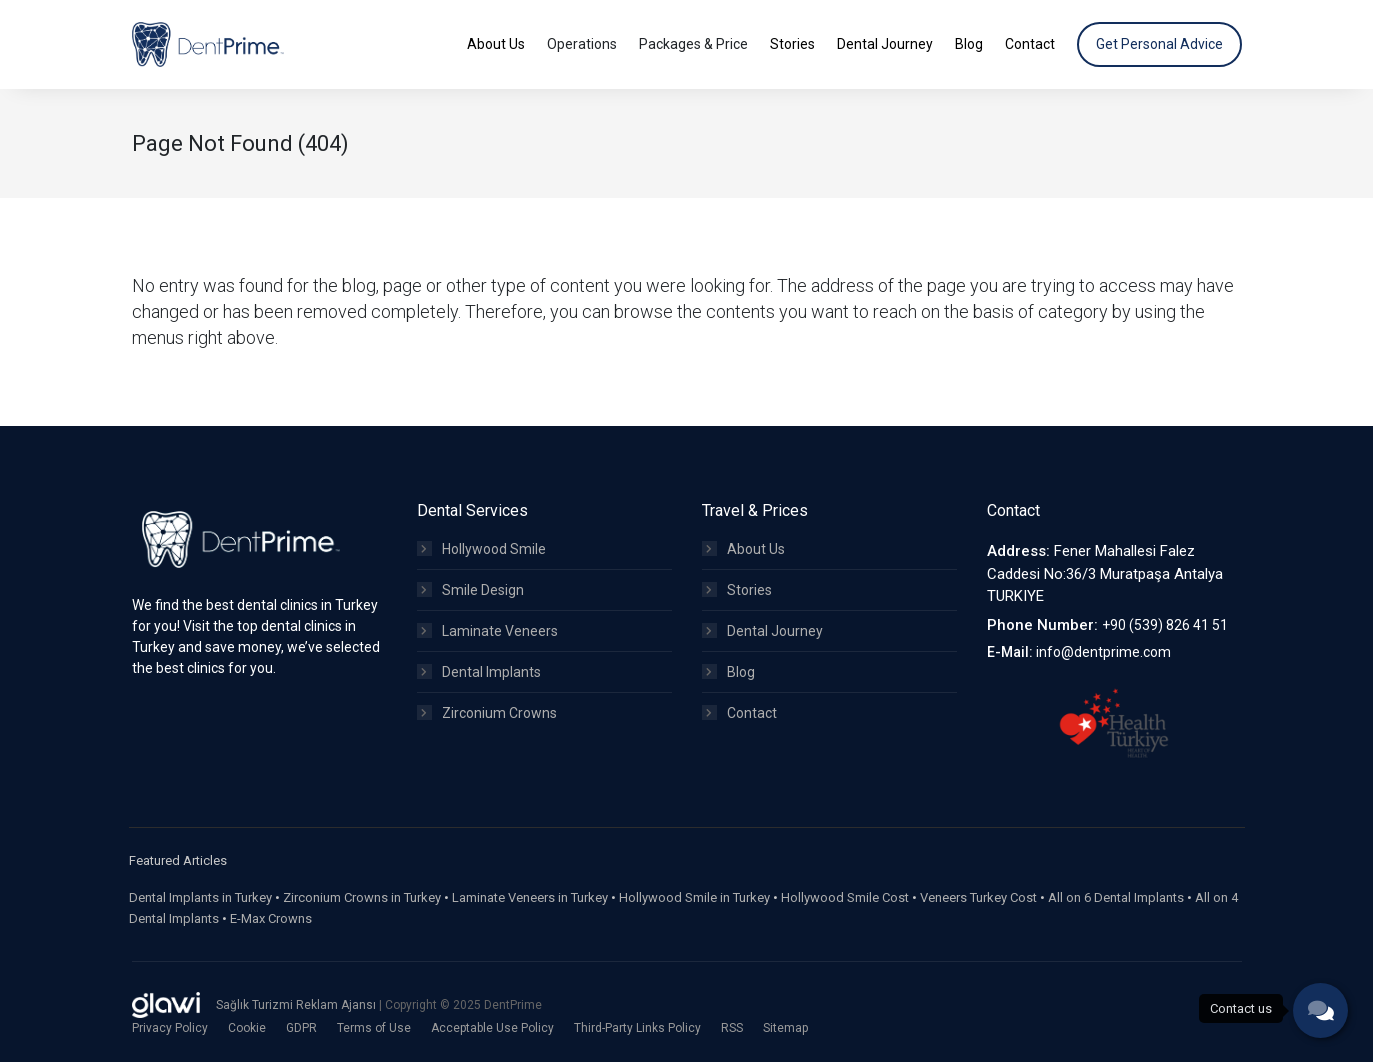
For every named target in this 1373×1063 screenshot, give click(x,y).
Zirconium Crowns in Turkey (362, 898)
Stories (737, 591)
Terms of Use (374, 1029)
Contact (739, 714)
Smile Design (470, 591)
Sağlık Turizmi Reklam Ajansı (297, 1006)
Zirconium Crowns (487, 714)
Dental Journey (762, 632)
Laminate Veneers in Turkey (530, 898)
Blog (728, 673)
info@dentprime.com (1103, 653)
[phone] (1320, 1010)
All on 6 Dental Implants (1116, 898)
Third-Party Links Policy (637, 1029)
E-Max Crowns (271, 919)
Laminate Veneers (487, 632)
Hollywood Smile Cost (845, 898)
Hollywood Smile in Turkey (694, 898)
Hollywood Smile (481, 550)
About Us (743, 550)
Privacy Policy (170, 1029)
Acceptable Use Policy (492, 1029)
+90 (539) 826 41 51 (1165, 626)
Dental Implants (479, 673)
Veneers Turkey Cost (978, 898)
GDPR (301, 1029)
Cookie (247, 1029)
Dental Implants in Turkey (200, 898)
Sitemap (785, 1029)
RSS (732, 1029)
